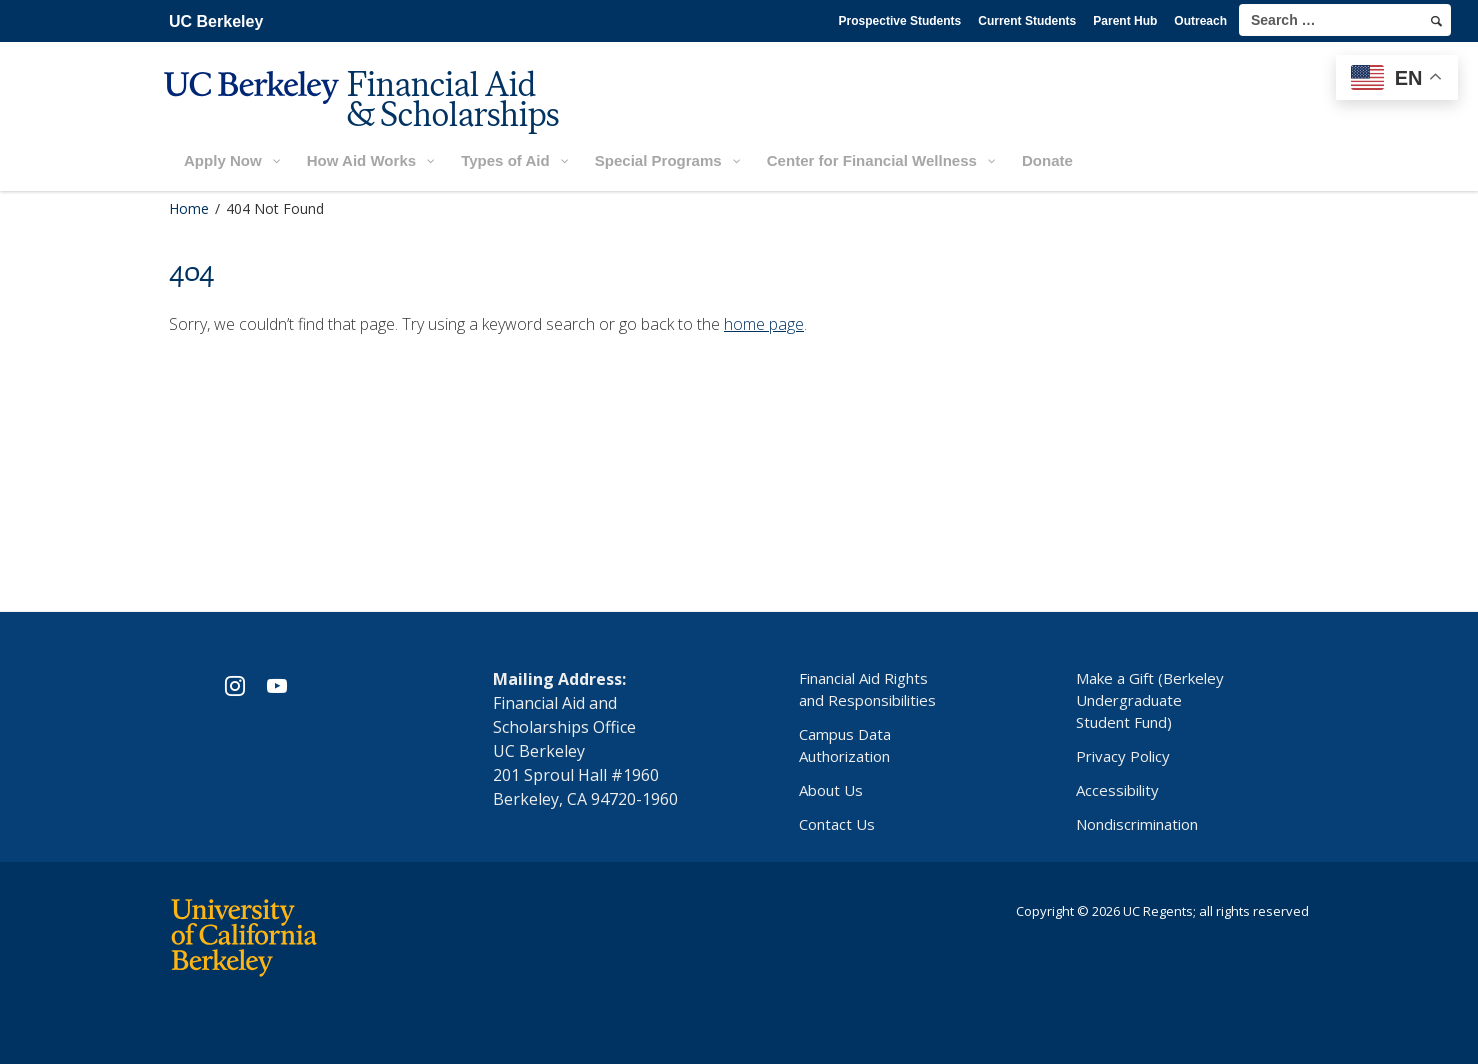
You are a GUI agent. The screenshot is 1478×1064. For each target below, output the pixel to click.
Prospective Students (900, 21)
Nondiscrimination (1137, 824)
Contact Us (837, 824)
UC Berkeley (216, 21)
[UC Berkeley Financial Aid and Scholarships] (368, 116)
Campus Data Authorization (845, 745)
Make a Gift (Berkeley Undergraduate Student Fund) (1150, 700)
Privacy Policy (1123, 756)
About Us (831, 790)
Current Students (1027, 21)
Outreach (1200, 21)
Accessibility (1117, 790)
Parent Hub (1125, 21)
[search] (1436, 21)
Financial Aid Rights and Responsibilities (867, 689)
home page (764, 324)
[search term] (1345, 20)
